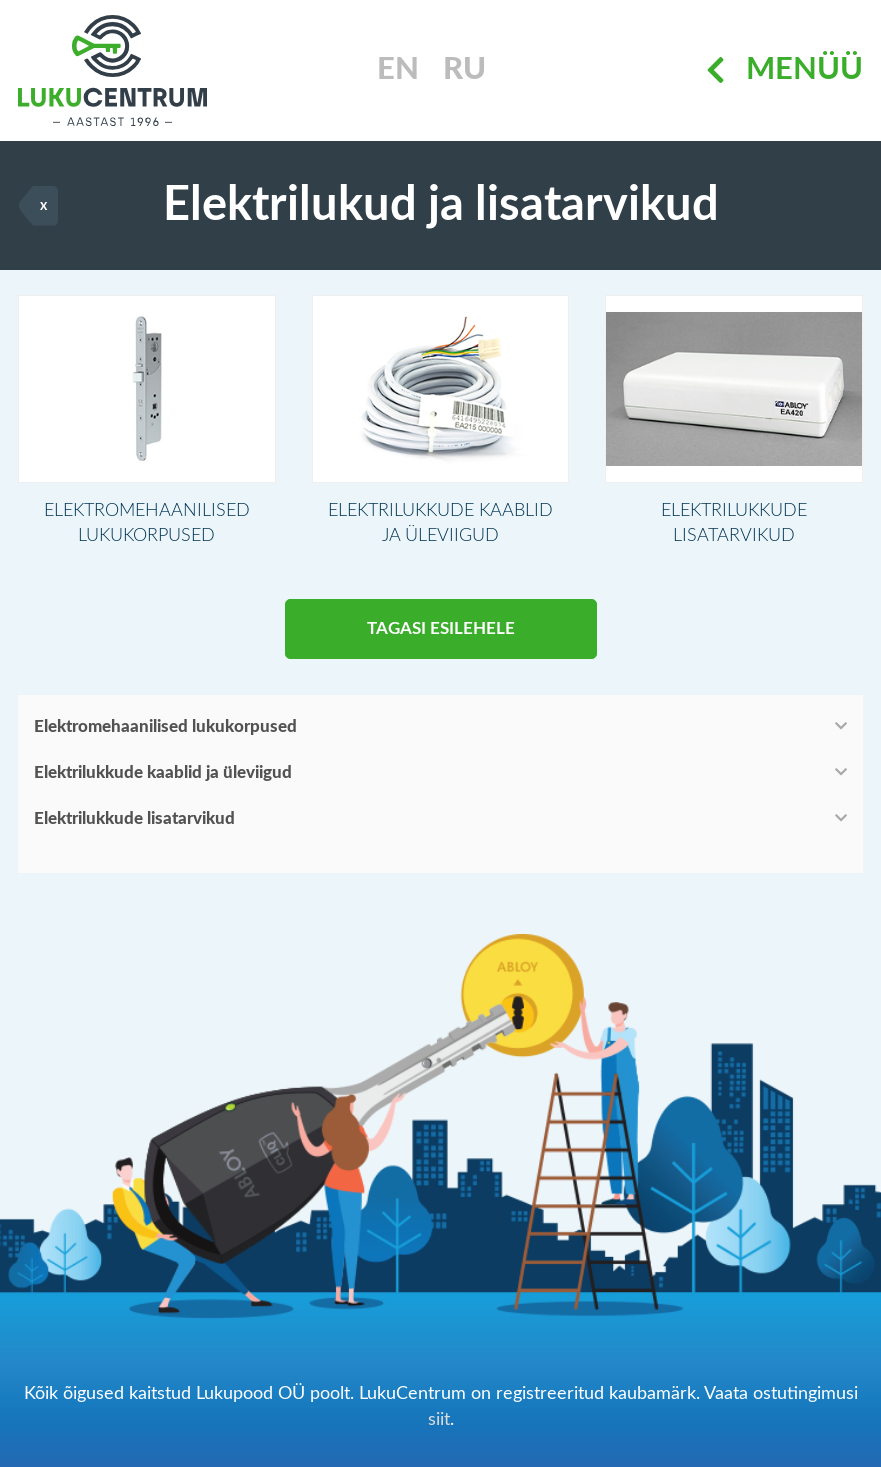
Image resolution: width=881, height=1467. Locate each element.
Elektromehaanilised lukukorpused (165, 726)
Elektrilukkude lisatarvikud (134, 818)
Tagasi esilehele (441, 628)
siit (439, 1419)
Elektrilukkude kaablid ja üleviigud (163, 772)
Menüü (784, 70)
